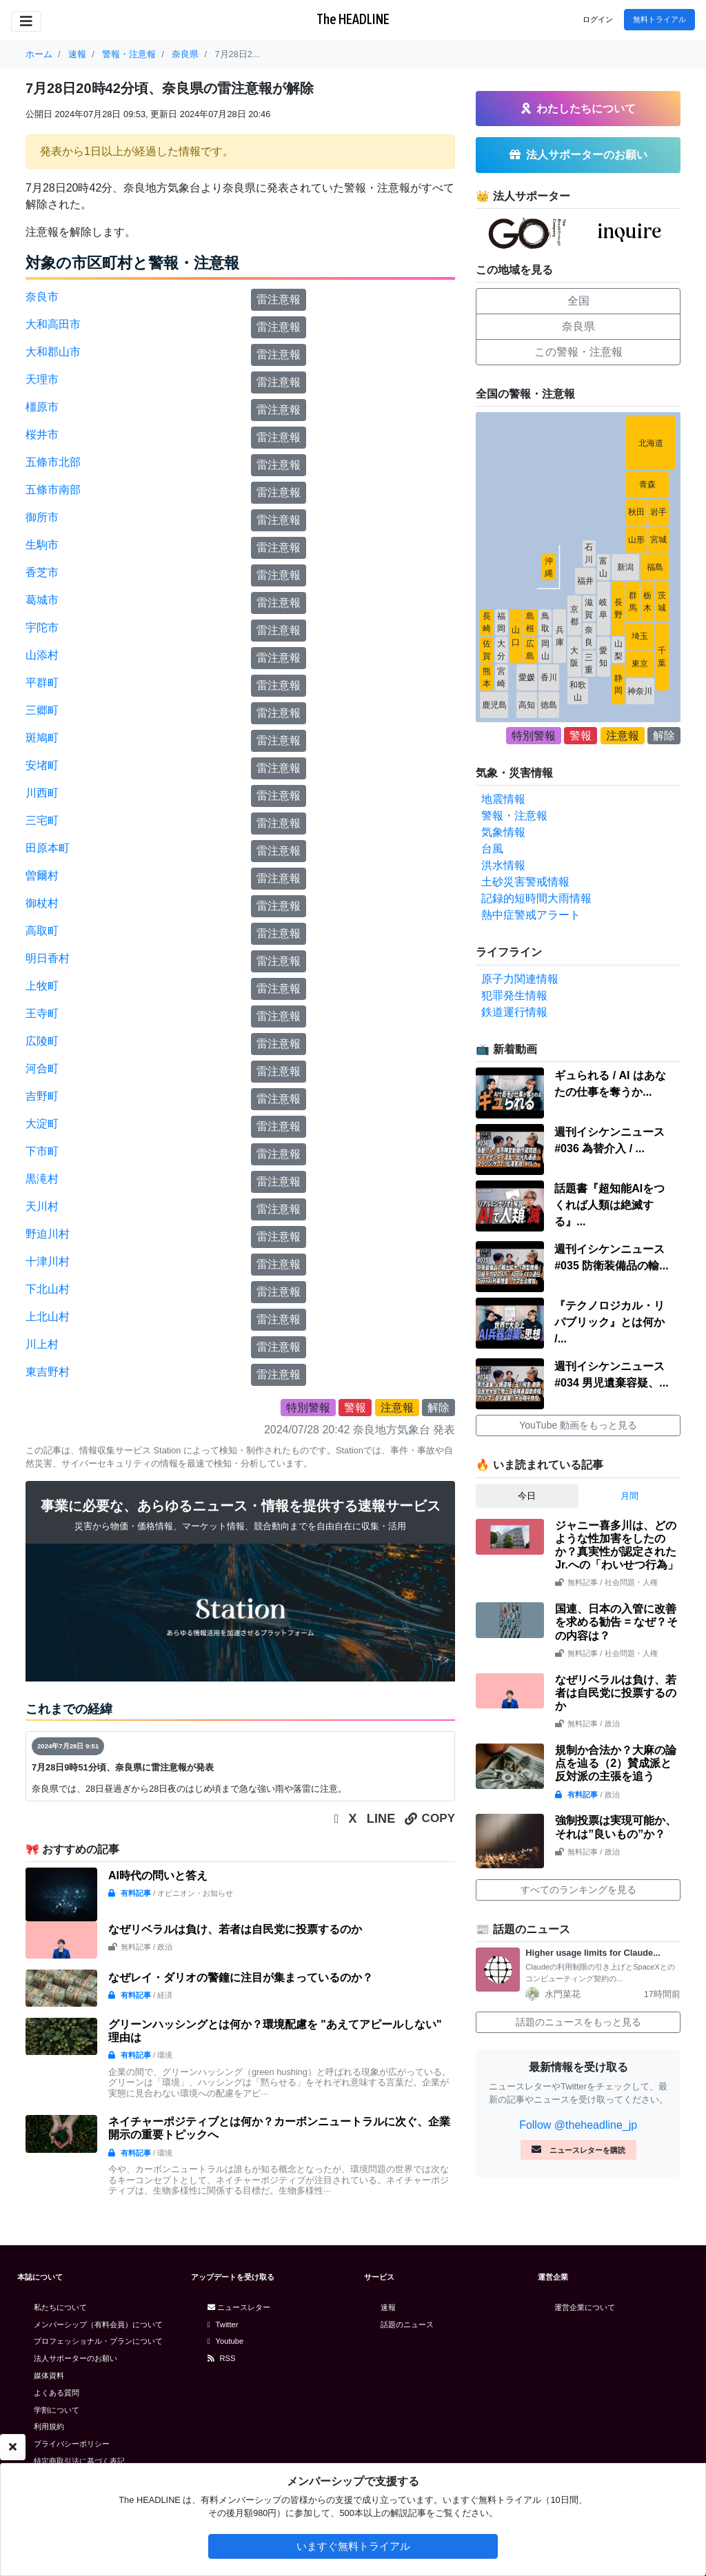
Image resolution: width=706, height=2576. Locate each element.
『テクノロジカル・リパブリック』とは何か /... (609, 1322)
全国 (578, 301)
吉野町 (42, 1096)
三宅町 (42, 820)
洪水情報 (503, 865)
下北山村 (48, 1289)
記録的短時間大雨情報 (536, 898)
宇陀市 (42, 627)
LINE (381, 1818)
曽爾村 (42, 875)
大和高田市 (53, 324)
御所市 (42, 517)
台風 (492, 849)
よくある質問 (56, 2393)
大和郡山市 (53, 352)
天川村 (42, 1206)
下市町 (42, 1151)
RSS (222, 2358)
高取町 (42, 931)
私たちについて (60, 2307)
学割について (56, 2410)
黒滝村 (42, 1179)
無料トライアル (659, 19)
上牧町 (42, 986)
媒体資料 (49, 2375)
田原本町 (48, 848)
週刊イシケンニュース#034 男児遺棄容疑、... (611, 1374)
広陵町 (42, 1041)
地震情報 (503, 799)
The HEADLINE (353, 19)
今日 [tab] (527, 1496)
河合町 (42, 1068)
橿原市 (42, 407)
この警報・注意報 (578, 352)
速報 (388, 2307)
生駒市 (42, 545)
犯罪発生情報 (514, 995)
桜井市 (42, 434)
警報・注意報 (514, 815)
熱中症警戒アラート (531, 915)
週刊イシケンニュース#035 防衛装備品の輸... (611, 1257)
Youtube (226, 2341)
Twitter (223, 2324)
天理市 (42, 379)
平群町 (42, 682)
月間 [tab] (629, 1496)
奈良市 (42, 297)
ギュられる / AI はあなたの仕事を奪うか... (610, 1084)
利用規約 (49, 2426)
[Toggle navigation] (26, 21)
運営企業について (584, 2307)
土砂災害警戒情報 (525, 882)
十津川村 (48, 1261)
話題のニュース (407, 2324)
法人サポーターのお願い (75, 2358)
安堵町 (42, 765)
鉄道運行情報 (514, 1012)
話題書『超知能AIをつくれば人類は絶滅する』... (609, 1205)
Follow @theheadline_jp (578, 2125)
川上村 (42, 1344)
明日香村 (48, 958)
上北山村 (48, 1316)
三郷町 (42, 710)
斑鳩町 (42, 738)
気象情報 (503, 832)
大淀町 (42, 1123)
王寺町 (42, 1013)
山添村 (42, 655)
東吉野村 (48, 1372)
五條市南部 (53, 489)
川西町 (42, 793)
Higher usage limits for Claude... (592, 1953)
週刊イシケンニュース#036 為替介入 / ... (609, 1140)
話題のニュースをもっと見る (578, 2021)
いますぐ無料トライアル (353, 2546)
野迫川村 (48, 1234)
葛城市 (42, 600)
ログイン (598, 19)
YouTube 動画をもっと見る (578, 1425)
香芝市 (42, 572)
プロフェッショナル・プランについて (98, 2341)
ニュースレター (239, 2307)
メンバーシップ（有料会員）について (98, 2324)
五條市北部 (53, 462)
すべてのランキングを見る (578, 1889)
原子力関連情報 (519, 979)
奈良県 (578, 326)
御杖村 (42, 903)
